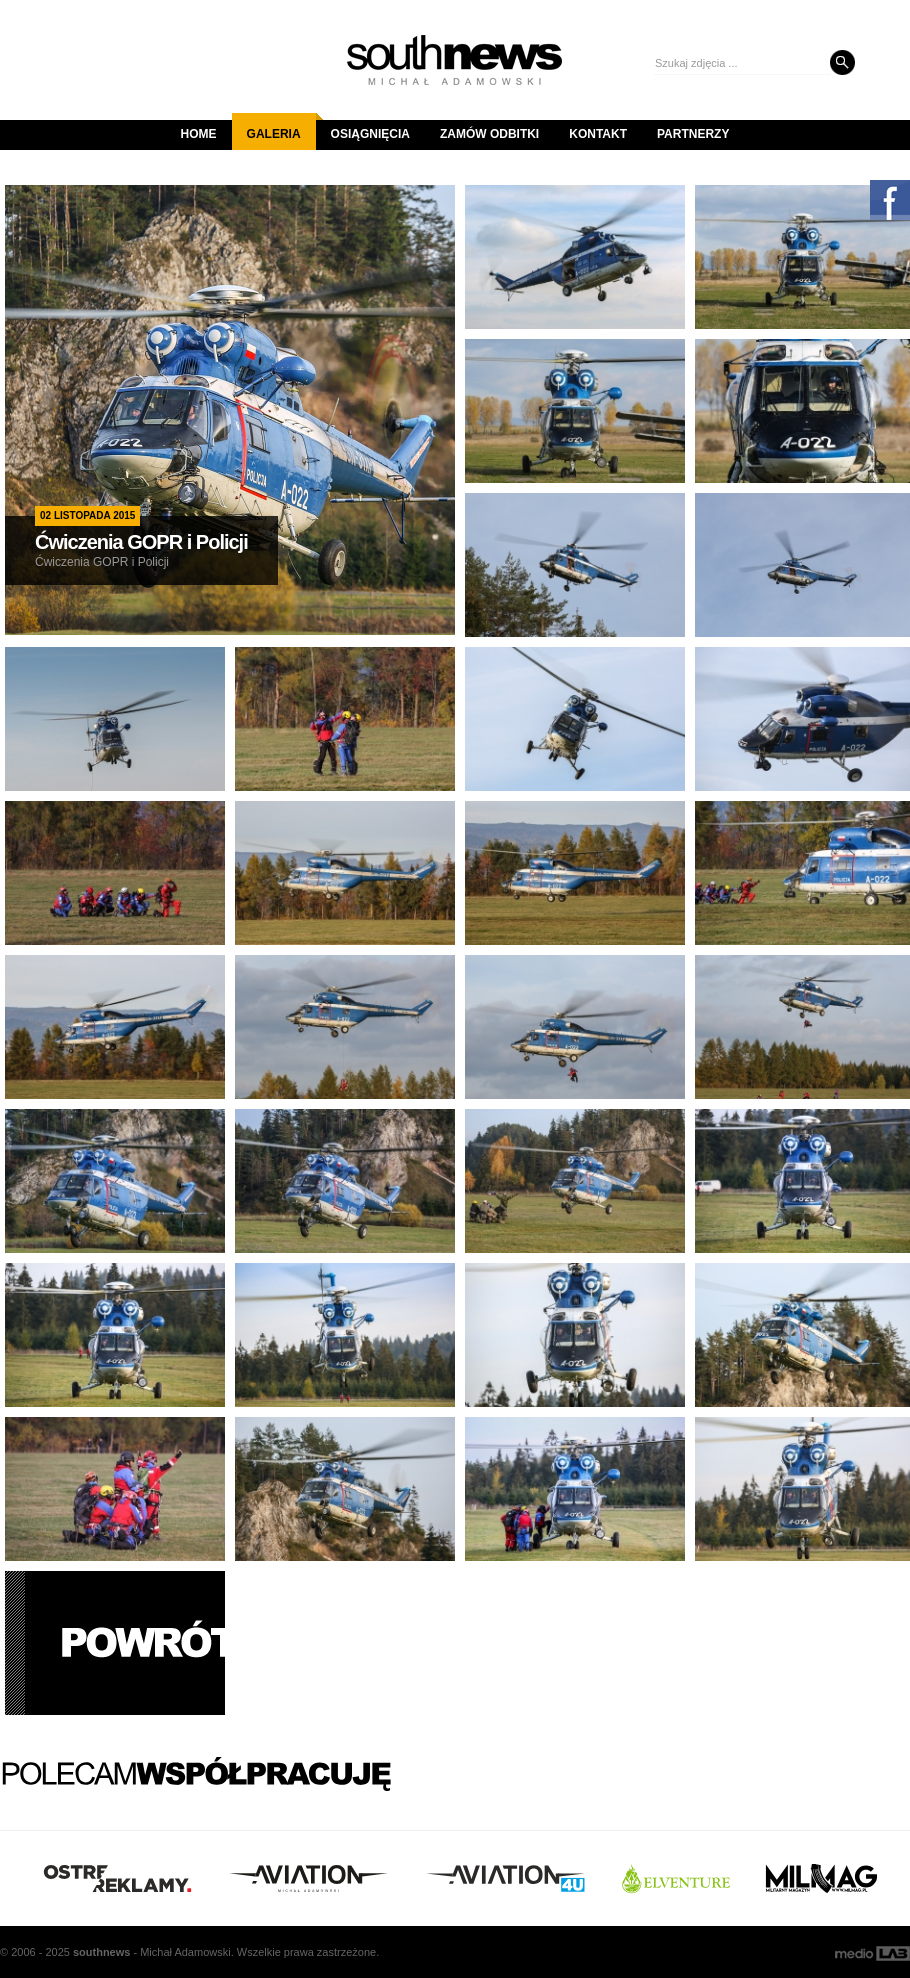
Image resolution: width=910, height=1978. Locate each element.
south (101, 1952)
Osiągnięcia (370, 134)
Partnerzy (693, 134)
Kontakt (598, 134)
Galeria (281, 127)
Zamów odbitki (489, 134)
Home (199, 134)
